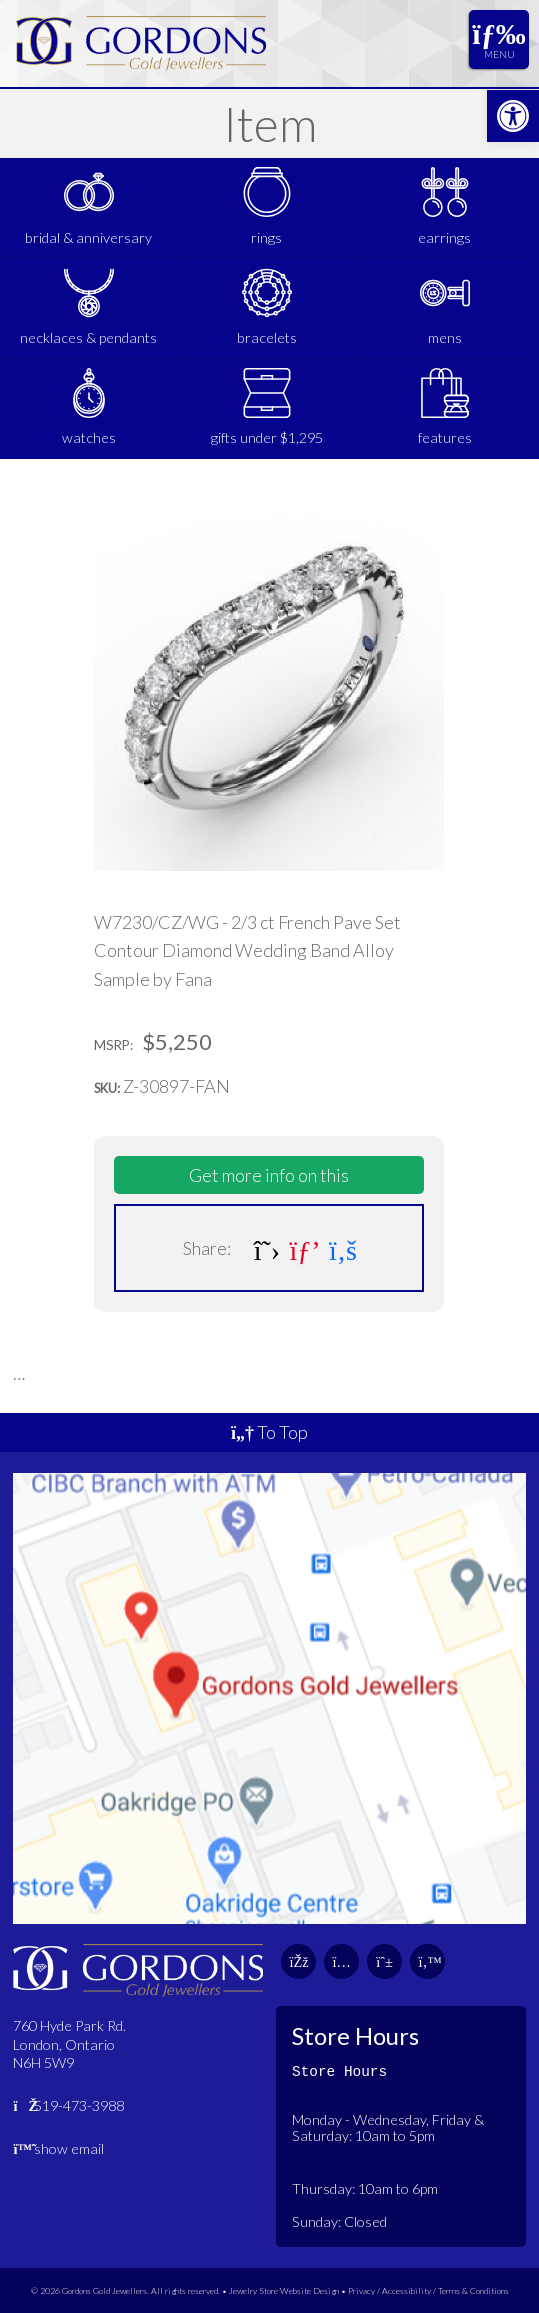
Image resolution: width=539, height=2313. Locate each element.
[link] (513, 116)
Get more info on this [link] (269, 1175)
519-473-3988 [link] (68, 2105)
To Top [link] (269, 1432)
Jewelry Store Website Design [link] (284, 2290)
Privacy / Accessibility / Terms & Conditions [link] (428, 2290)
